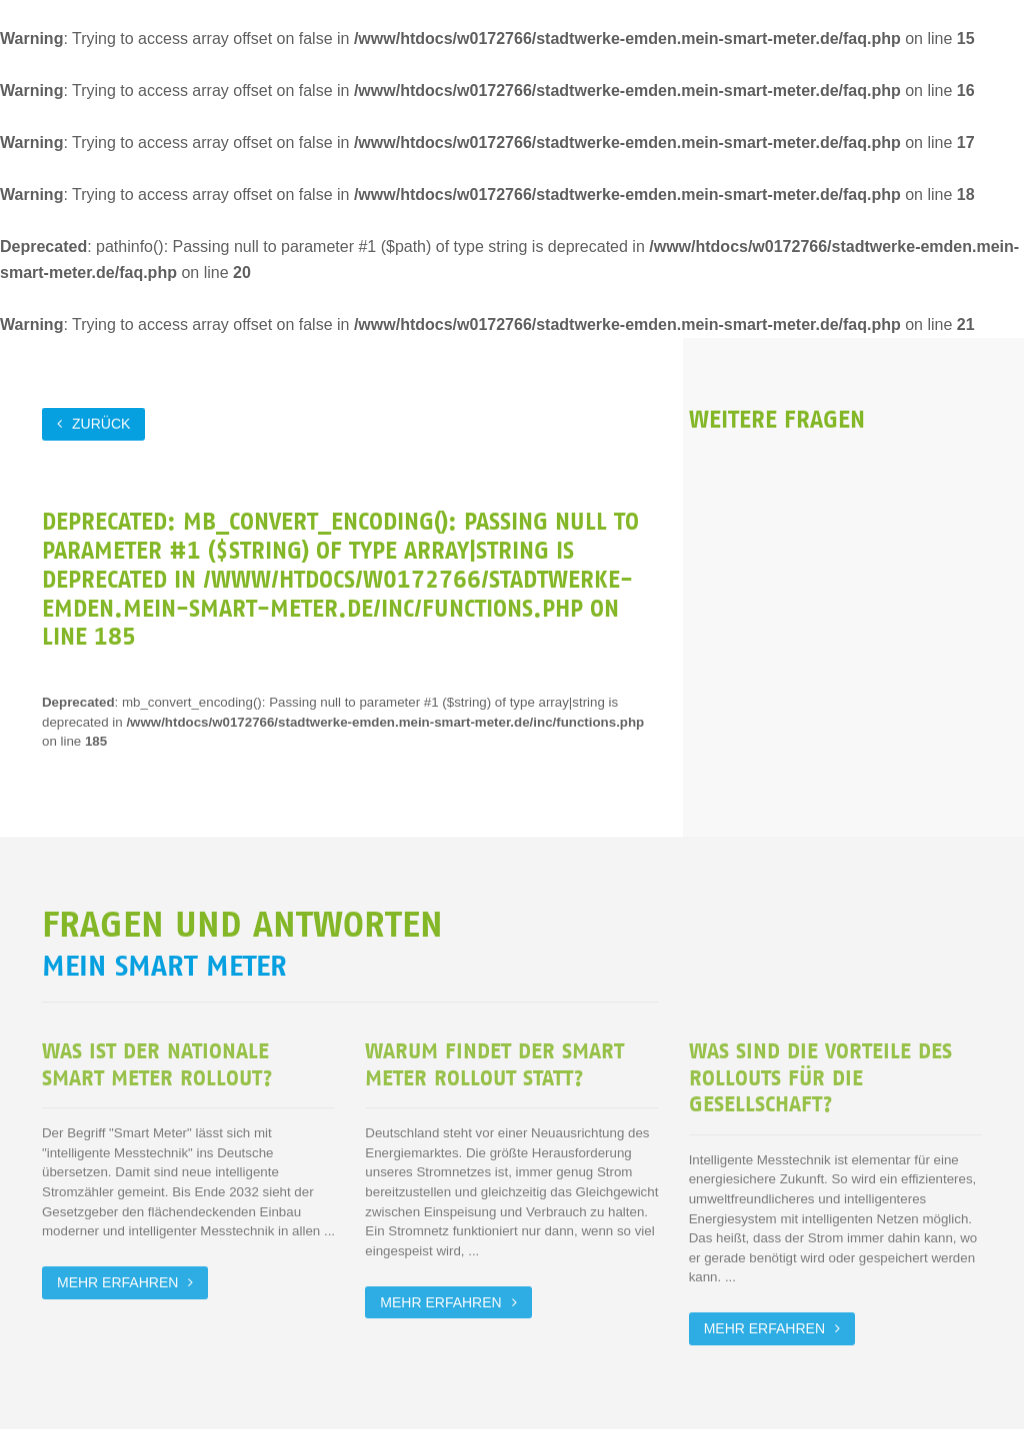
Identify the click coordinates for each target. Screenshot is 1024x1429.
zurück (101, 423)
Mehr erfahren (117, 1281)
